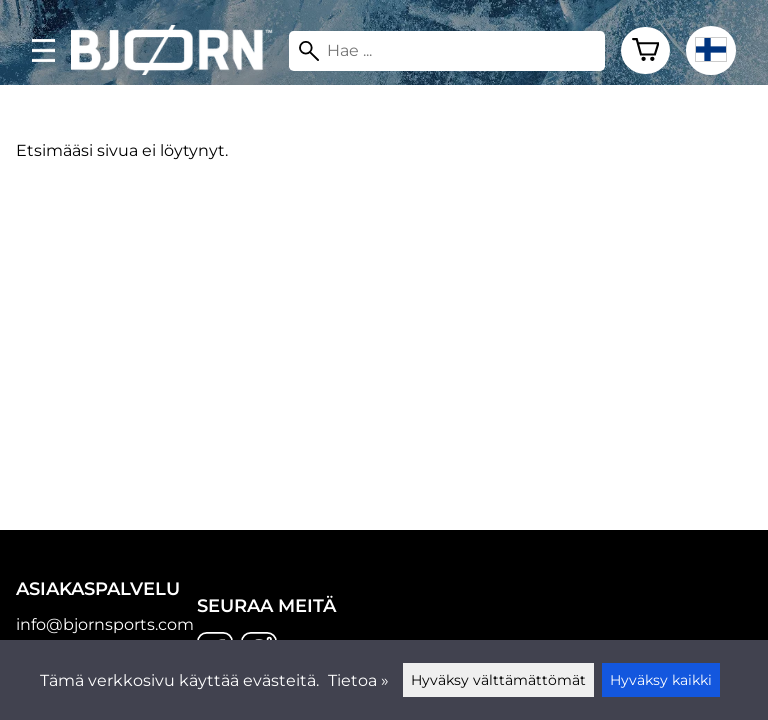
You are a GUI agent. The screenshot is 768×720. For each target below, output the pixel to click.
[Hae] (447, 51)
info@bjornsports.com (105, 624)
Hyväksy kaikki (661, 680)
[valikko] (43, 50)
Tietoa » (358, 680)
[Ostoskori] (645, 51)
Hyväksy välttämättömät (498, 680)
